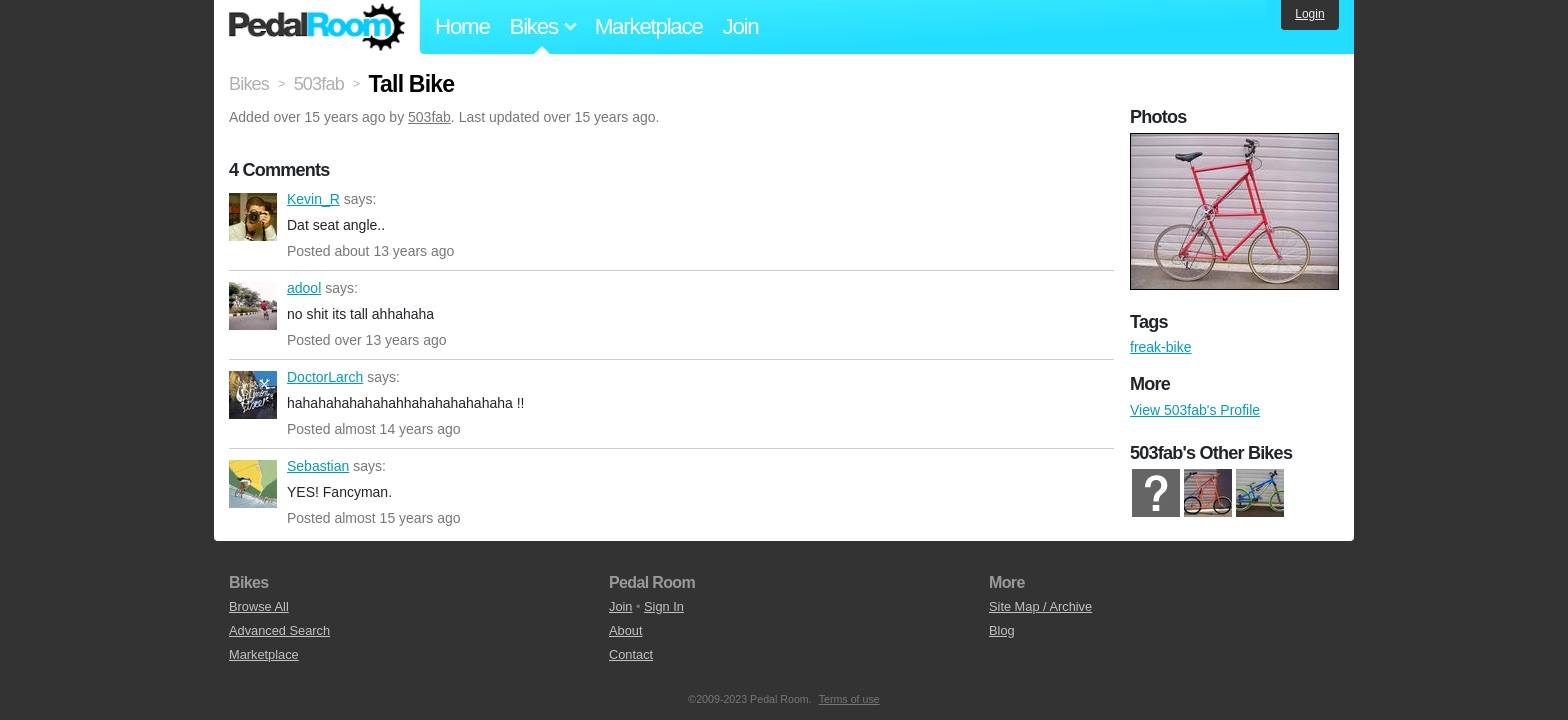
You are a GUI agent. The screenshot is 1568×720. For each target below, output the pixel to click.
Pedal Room (317, 27)
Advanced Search (279, 630)
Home (462, 26)
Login (1309, 14)
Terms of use (849, 699)
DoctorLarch (253, 395)
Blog (1002, 630)
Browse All (259, 606)
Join (741, 26)
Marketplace (649, 26)
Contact (631, 654)
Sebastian (253, 484)
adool (253, 306)
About (625, 630)
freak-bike (1160, 347)
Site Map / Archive (1040, 606)
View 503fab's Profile (1195, 410)
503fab (429, 117)
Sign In (664, 606)
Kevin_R (253, 217)
